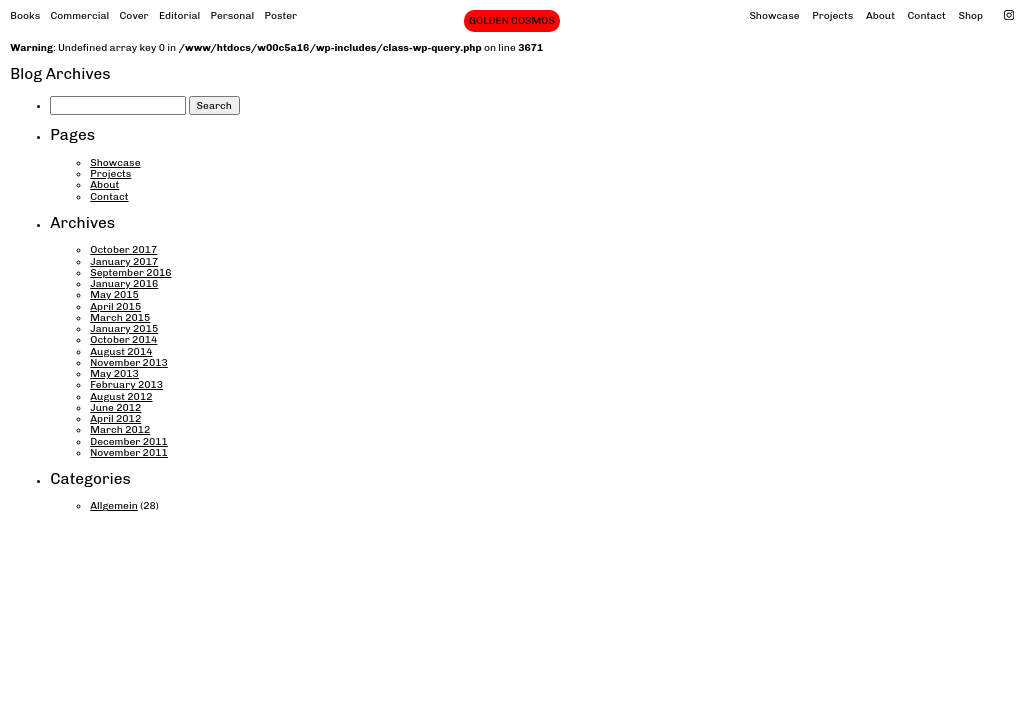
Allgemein (114, 505)
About (880, 15)
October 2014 (123, 339)
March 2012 (120, 429)
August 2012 (121, 396)
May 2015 (114, 294)
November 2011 (129, 452)
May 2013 (114, 373)
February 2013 (126, 384)
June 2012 (115, 407)
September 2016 (130, 272)
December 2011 (129, 441)
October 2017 (123, 249)
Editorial (179, 15)
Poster (280, 15)
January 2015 (124, 328)
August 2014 (121, 351)
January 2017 (124, 261)
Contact (927, 15)
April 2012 (115, 418)
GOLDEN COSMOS (512, 20)
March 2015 (120, 317)
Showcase (774, 15)
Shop (970, 15)
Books (25, 15)
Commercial (79, 15)
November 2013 (129, 362)
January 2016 (124, 283)
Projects (832, 15)
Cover (134, 15)
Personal (233, 15)
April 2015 (115, 306)
